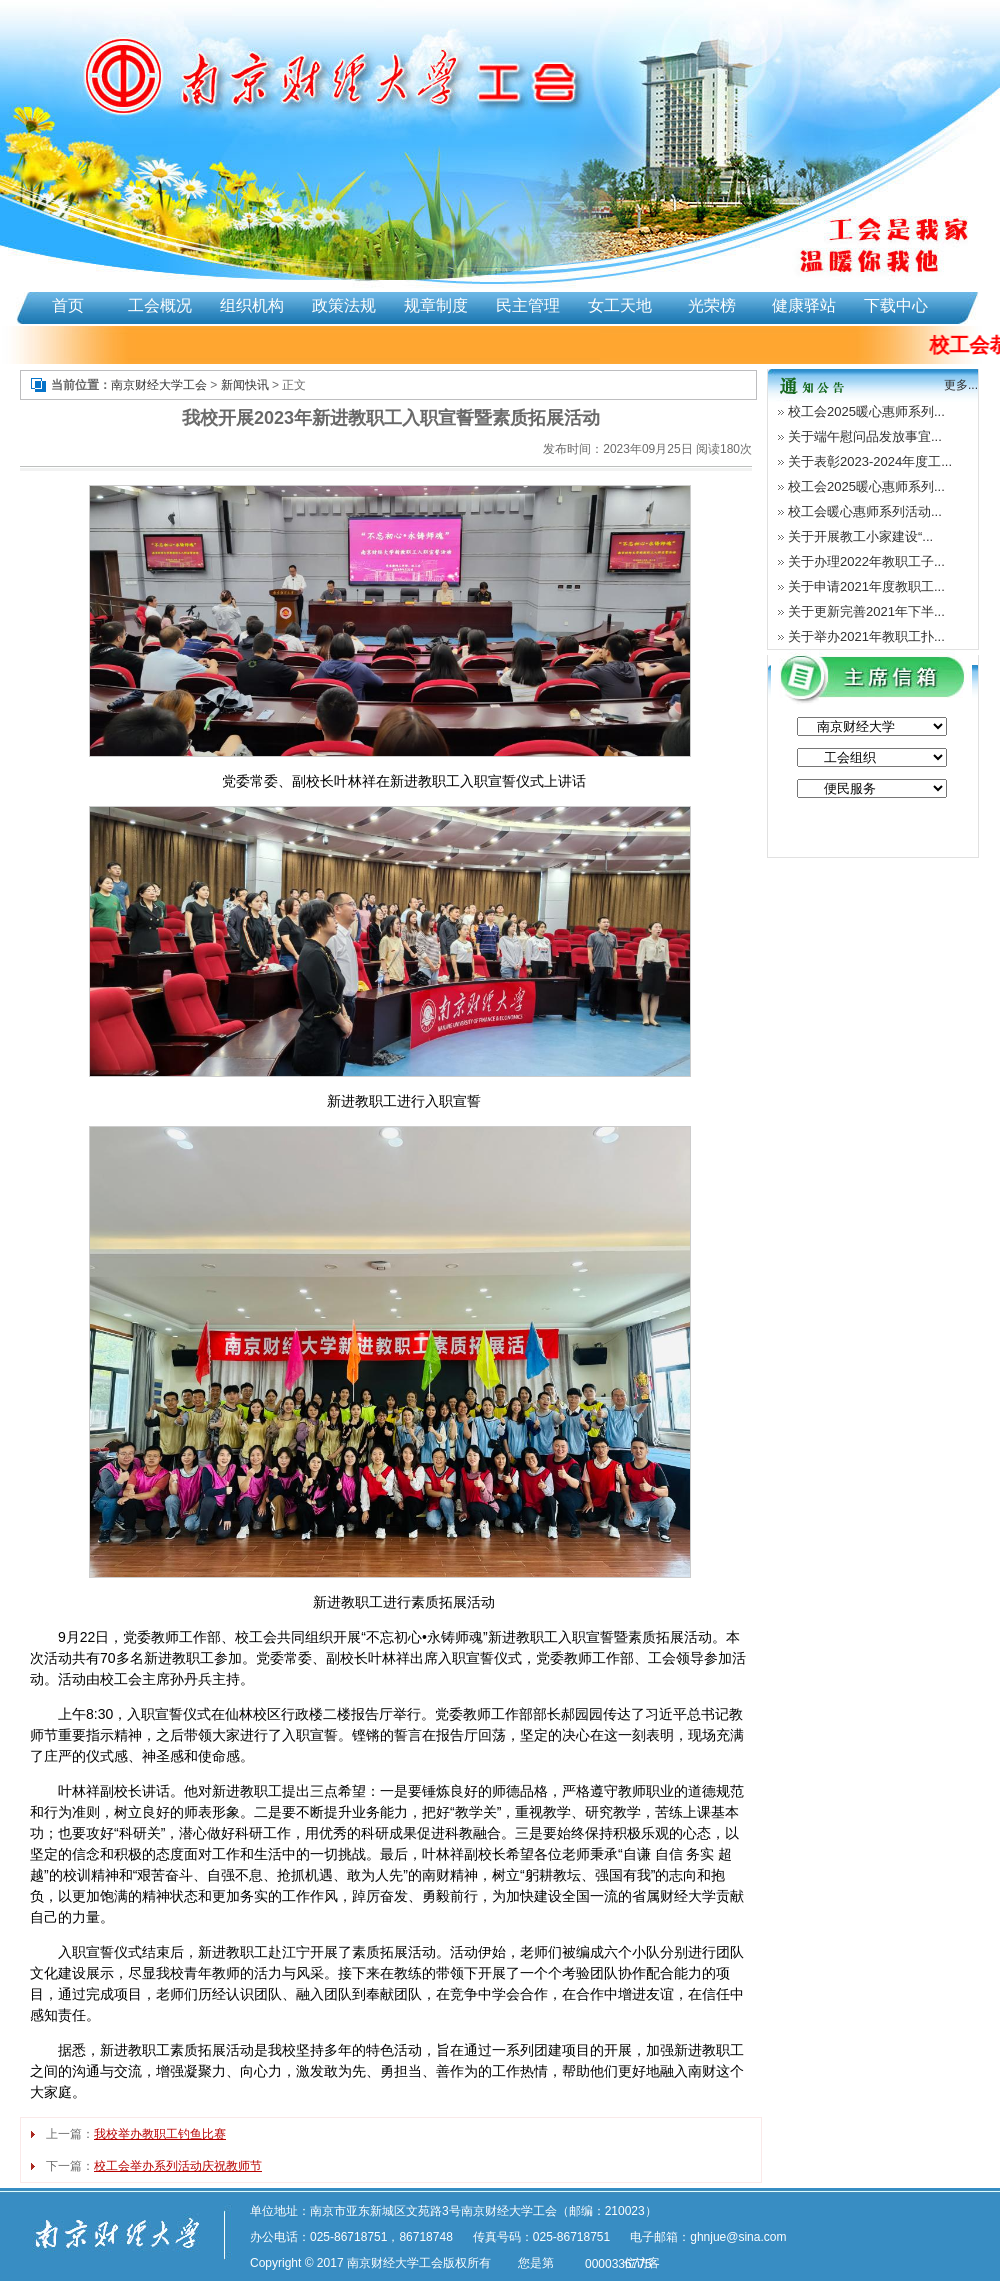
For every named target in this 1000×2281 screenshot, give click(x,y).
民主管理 (528, 305)
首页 (68, 305)
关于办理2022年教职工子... (866, 561)
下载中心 (896, 305)
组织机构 (252, 305)
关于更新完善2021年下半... (866, 611)
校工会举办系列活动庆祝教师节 (178, 2166)
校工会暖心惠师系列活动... (865, 511)
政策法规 (344, 305)
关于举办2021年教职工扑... (866, 636)
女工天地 (620, 305)
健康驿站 (804, 305)
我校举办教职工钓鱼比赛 (160, 2134)
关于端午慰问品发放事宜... (865, 436)
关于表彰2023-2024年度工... (870, 461)
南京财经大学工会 (159, 385)
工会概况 (160, 305)
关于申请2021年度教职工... (866, 586)
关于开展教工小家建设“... (860, 536)
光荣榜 (712, 305)
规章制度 (436, 305)
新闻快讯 (245, 385)
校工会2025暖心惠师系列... (866, 411)
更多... (961, 385)
